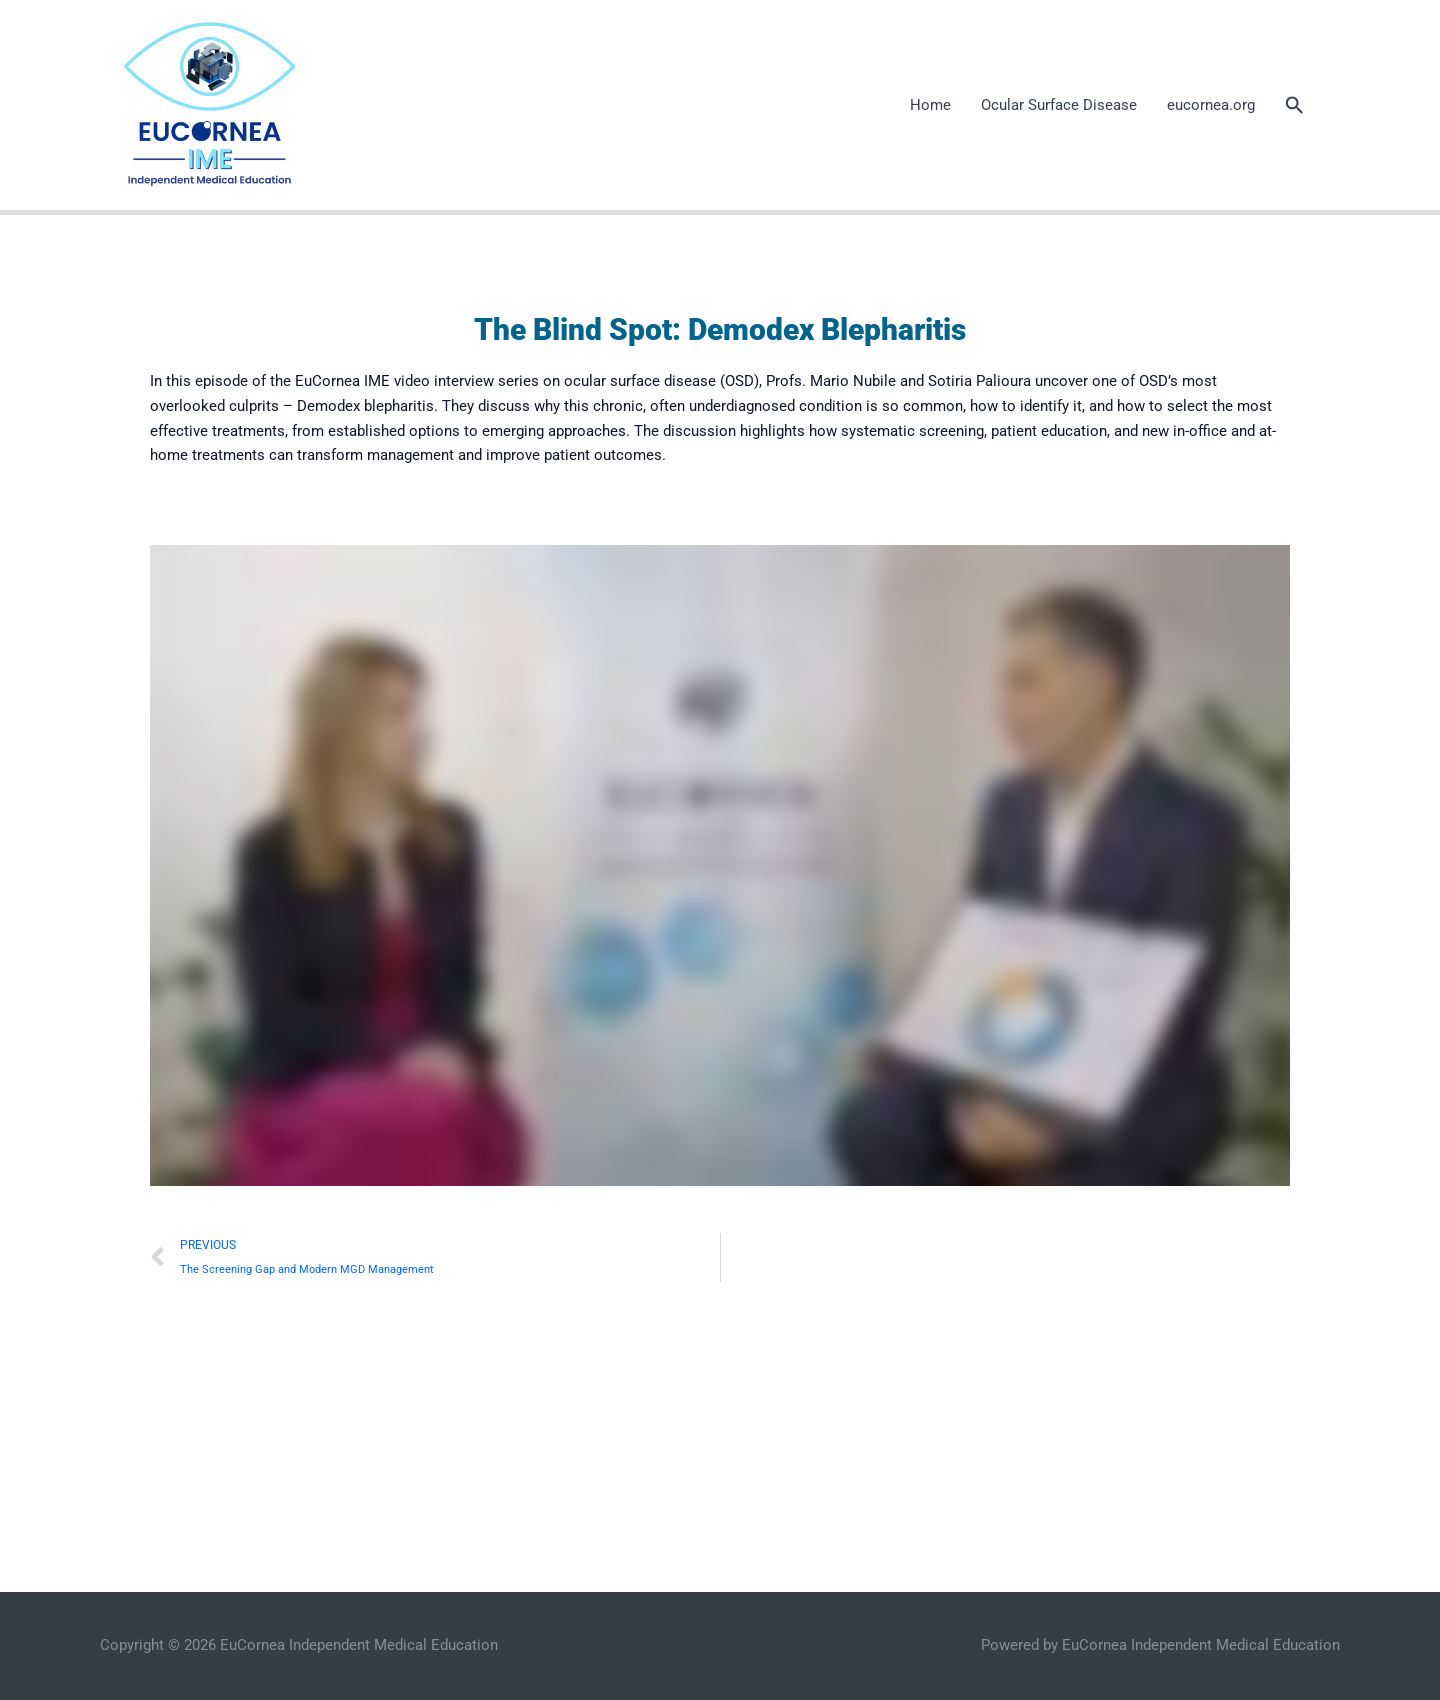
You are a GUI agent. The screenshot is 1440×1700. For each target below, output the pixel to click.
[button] (1295, 105)
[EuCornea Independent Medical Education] (208, 104)
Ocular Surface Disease (1059, 105)
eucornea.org (1211, 105)
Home (930, 105)
